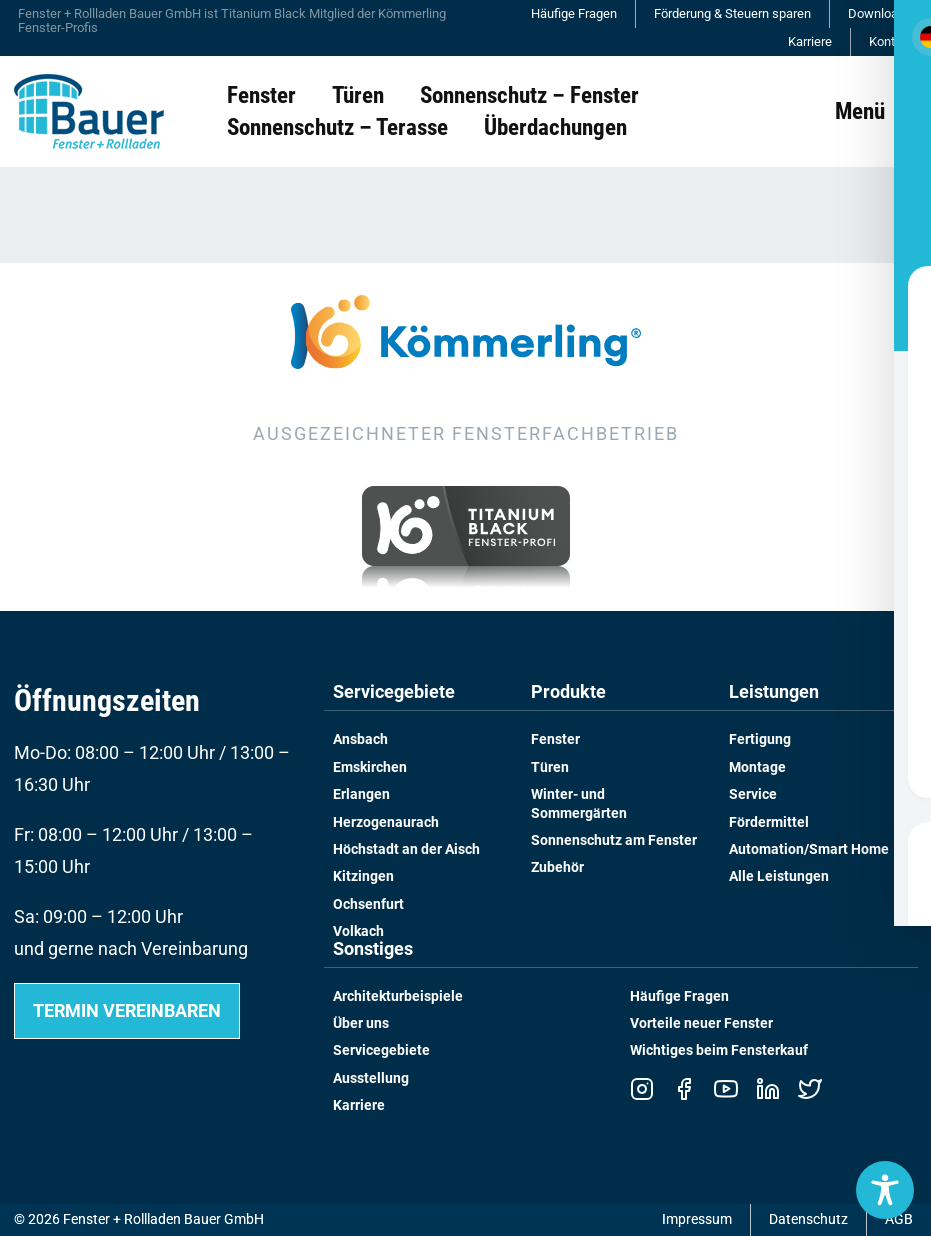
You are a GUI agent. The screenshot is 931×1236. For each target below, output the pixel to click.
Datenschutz (808, 1219)
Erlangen (361, 794)
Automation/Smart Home (809, 849)
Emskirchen (370, 767)
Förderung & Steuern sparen (732, 13)
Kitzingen (363, 876)
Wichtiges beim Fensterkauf (719, 1050)
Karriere (810, 41)
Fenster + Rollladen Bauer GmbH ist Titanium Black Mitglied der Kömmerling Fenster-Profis (232, 20)
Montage (757, 767)
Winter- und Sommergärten (579, 803)
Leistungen (774, 692)
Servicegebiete (394, 692)
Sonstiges (373, 949)
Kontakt (891, 41)
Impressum (697, 1219)
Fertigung (760, 739)
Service (753, 794)
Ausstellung (371, 1078)
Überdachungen (555, 127)
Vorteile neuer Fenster (701, 1023)
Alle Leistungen (779, 876)
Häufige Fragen (574, 13)
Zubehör (557, 867)
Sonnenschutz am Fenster (614, 840)
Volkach (358, 931)
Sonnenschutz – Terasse (337, 127)
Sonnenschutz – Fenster (529, 95)
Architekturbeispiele (398, 996)
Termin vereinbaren (127, 1010)
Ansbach (360, 739)
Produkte (568, 692)
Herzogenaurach (386, 822)
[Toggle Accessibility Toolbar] (885, 1190)
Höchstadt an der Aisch (406, 849)
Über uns (361, 1023)
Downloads (880, 13)
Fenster (261, 95)
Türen (358, 95)
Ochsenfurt (368, 904)
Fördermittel (769, 822)
